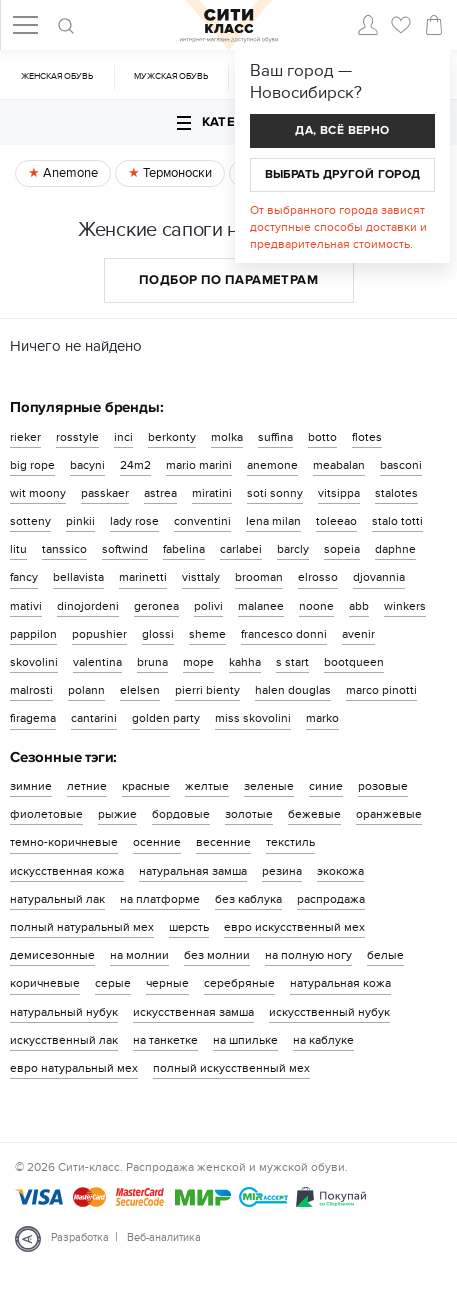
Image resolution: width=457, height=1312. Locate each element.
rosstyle (77, 437)
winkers (405, 606)
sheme (207, 634)
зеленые (269, 786)
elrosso (318, 577)
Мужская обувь (171, 76)
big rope (32, 465)
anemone (272, 465)
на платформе (160, 899)
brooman (259, 577)
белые (385, 955)
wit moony (38, 493)
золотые (249, 814)
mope (198, 662)
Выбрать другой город (343, 174)
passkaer (105, 493)
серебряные (239, 983)
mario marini (199, 465)
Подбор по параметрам (228, 280)
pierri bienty (207, 690)
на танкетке (165, 1040)
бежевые (314, 814)
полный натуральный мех (82, 927)
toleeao (336, 521)
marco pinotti (381, 690)
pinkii (80, 521)
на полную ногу (308, 955)
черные (167, 983)
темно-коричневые (64, 842)
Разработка (80, 1237)
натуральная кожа (340, 983)
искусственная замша (193, 1012)
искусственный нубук (329, 1012)
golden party (166, 718)
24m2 (135, 465)
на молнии (139, 955)
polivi (208, 606)
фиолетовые (46, 814)
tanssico (64, 549)
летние (87, 786)
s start (292, 662)
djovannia (379, 577)
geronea (156, 606)
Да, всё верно (342, 130)
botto (322, 437)
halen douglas (293, 690)
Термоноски (176, 173)
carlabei (241, 549)
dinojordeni (88, 606)
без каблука (248, 899)
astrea (160, 493)
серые (113, 983)
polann (86, 690)
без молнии (217, 955)
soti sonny (275, 493)
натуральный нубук (64, 1012)
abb (359, 606)
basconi (401, 465)
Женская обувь (57, 76)
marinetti (143, 577)
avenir (358, 634)
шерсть (189, 927)
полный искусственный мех (231, 1068)
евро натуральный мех (74, 1068)
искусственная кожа (67, 871)
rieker (25, 437)
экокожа (340, 871)
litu (18, 549)
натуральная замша (193, 871)
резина (282, 871)
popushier (99, 634)
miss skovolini (253, 718)
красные (146, 786)
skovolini (34, 662)
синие (326, 786)
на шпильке (245, 1040)
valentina (97, 662)
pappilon (33, 634)
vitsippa (339, 493)
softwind (125, 549)
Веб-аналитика (164, 1237)
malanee (261, 606)
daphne (395, 549)
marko (322, 718)
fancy (24, 577)
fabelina (184, 549)
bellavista (78, 577)
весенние (223, 842)
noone (316, 606)
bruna (152, 662)
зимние (31, 786)
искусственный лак (64, 1040)
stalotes (396, 493)
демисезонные (52, 955)
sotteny (30, 521)
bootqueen (354, 662)
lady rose (134, 521)
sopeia (342, 549)
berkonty (172, 437)
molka (227, 437)
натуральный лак (57, 899)
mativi (26, 606)
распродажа (331, 899)
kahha (245, 662)
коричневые (45, 983)
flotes (367, 437)
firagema (33, 718)
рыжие (117, 814)
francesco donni (284, 634)
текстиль (290, 842)
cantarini (94, 718)
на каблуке (323, 1040)
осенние (157, 842)
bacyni (87, 465)
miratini (212, 493)
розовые (383, 786)
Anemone (69, 173)
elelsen (140, 690)
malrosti (31, 690)
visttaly (201, 577)
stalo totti (397, 521)
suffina (275, 437)
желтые (207, 786)
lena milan (273, 521)
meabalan (339, 465)
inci (123, 437)
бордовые (181, 814)
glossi (158, 634)
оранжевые (389, 814)
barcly (293, 549)
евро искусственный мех (294, 927)
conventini (202, 521)
